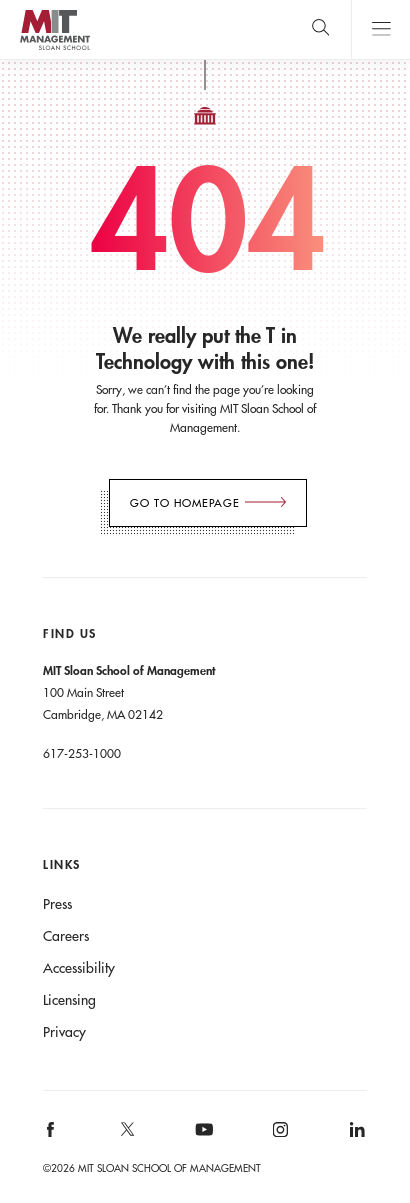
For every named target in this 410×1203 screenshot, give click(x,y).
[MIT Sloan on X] (126, 1136)
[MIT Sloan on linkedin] (355, 1136)
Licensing (69, 1000)
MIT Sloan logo (54, 49)
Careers (66, 936)
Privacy (64, 1032)
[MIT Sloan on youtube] (201, 1140)
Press (57, 904)
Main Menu (380, 29)
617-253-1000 (82, 753)
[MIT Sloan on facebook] (52, 1136)
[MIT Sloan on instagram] (279, 1136)
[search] (320, 29)
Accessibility (79, 968)
